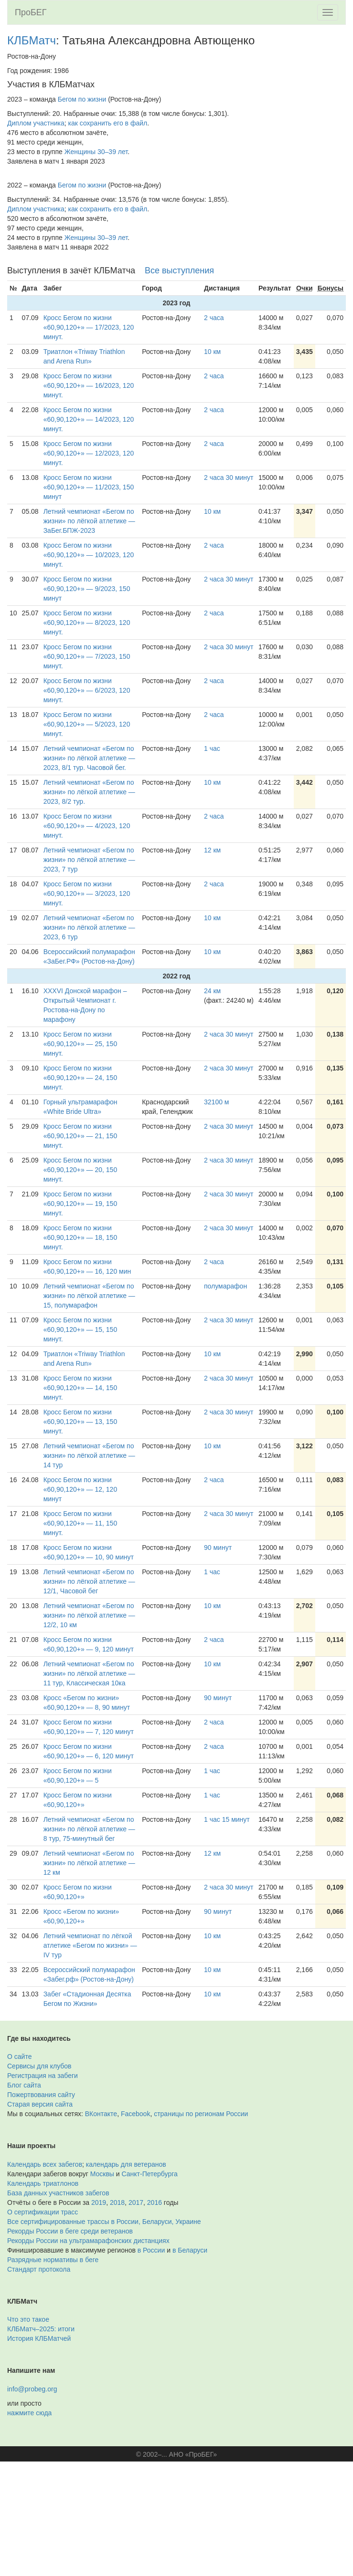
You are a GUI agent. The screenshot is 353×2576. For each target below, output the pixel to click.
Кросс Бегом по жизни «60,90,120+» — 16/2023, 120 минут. (88, 385)
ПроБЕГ (31, 12)
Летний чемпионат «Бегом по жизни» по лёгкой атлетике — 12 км (89, 1862)
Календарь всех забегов (44, 2164)
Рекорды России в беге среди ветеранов (70, 2231)
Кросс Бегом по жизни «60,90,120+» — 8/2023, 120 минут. (86, 622)
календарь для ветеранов (126, 2164)
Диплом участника (35, 123)
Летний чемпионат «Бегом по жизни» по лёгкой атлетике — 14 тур (89, 1455)
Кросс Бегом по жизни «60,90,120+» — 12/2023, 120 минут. (88, 453)
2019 (98, 2202)
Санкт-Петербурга (150, 2174)
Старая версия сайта (40, 2104)
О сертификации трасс (42, 2212)
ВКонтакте (101, 2114)
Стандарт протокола (38, 2269)
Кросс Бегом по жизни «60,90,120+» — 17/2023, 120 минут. (88, 327)
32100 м (216, 1102)
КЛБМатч (31, 40)
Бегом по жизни (82, 99)
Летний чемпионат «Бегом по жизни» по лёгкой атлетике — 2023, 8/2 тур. (89, 792)
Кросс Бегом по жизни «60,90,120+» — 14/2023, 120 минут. (88, 419)
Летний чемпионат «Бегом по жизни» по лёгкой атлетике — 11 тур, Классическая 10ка (89, 1673)
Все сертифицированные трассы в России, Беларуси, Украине (104, 2221)
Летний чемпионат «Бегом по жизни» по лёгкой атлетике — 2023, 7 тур (89, 859)
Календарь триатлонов (42, 2183)
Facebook (135, 2114)
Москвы (102, 2174)
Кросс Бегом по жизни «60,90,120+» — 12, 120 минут (80, 1489)
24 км (212, 991)
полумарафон (225, 1286)
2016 (154, 2202)
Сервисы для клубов (39, 2066)
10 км (212, 351)
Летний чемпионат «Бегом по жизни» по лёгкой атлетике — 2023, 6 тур (89, 927)
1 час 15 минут (227, 1819)
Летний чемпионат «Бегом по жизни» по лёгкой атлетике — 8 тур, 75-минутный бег (89, 1829)
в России (151, 2250)
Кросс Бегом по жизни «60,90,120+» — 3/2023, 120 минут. (86, 893)
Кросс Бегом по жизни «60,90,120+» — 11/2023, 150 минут (88, 487)
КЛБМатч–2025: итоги (41, 2329)
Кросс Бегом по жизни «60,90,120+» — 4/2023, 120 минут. (86, 825)
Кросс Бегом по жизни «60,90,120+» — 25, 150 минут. (80, 1043)
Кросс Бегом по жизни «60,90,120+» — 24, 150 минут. (80, 1077)
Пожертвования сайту (41, 2094)
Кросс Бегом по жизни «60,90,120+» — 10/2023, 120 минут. (88, 554)
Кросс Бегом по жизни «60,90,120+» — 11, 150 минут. (80, 1523)
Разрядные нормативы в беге (52, 2260)
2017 (135, 2202)
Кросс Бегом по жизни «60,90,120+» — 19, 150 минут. (80, 1203)
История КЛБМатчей (39, 2338)
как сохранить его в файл (108, 123)
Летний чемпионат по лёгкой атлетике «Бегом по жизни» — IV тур (90, 1945)
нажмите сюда (29, 2413)
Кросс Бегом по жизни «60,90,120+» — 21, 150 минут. (80, 1135)
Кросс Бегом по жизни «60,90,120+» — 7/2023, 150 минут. (86, 656)
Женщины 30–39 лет (96, 152)
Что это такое (28, 2319)
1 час (212, 748)
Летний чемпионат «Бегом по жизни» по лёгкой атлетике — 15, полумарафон (89, 1295)
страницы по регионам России (201, 2114)
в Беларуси (189, 2250)
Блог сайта (24, 2085)
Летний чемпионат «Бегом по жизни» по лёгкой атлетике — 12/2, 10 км (89, 1615)
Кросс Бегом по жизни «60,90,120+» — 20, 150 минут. (80, 1169)
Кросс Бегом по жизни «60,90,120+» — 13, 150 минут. (80, 1421)
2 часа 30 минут (228, 477)
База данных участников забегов (58, 2193)
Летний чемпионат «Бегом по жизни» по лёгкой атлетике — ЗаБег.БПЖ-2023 (89, 521)
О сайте (19, 2056)
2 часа (214, 318)
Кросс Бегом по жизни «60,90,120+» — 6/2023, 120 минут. (86, 690)
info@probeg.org (32, 2389)
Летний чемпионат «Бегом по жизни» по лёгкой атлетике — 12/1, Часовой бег (89, 1581)
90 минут (218, 1547)
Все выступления (179, 270)
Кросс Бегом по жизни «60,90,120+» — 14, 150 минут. (80, 1387)
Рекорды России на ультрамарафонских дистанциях (88, 2240)
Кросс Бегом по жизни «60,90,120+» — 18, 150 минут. (80, 1237)
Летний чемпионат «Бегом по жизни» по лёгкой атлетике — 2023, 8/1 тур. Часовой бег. (89, 758)
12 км (212, 850)
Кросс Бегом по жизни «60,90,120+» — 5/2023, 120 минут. (86, 724)
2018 (117, 2202)
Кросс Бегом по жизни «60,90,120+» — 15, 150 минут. (80, 1329)
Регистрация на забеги (42, 2075)
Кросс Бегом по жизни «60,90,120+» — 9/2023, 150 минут (86, 588)
